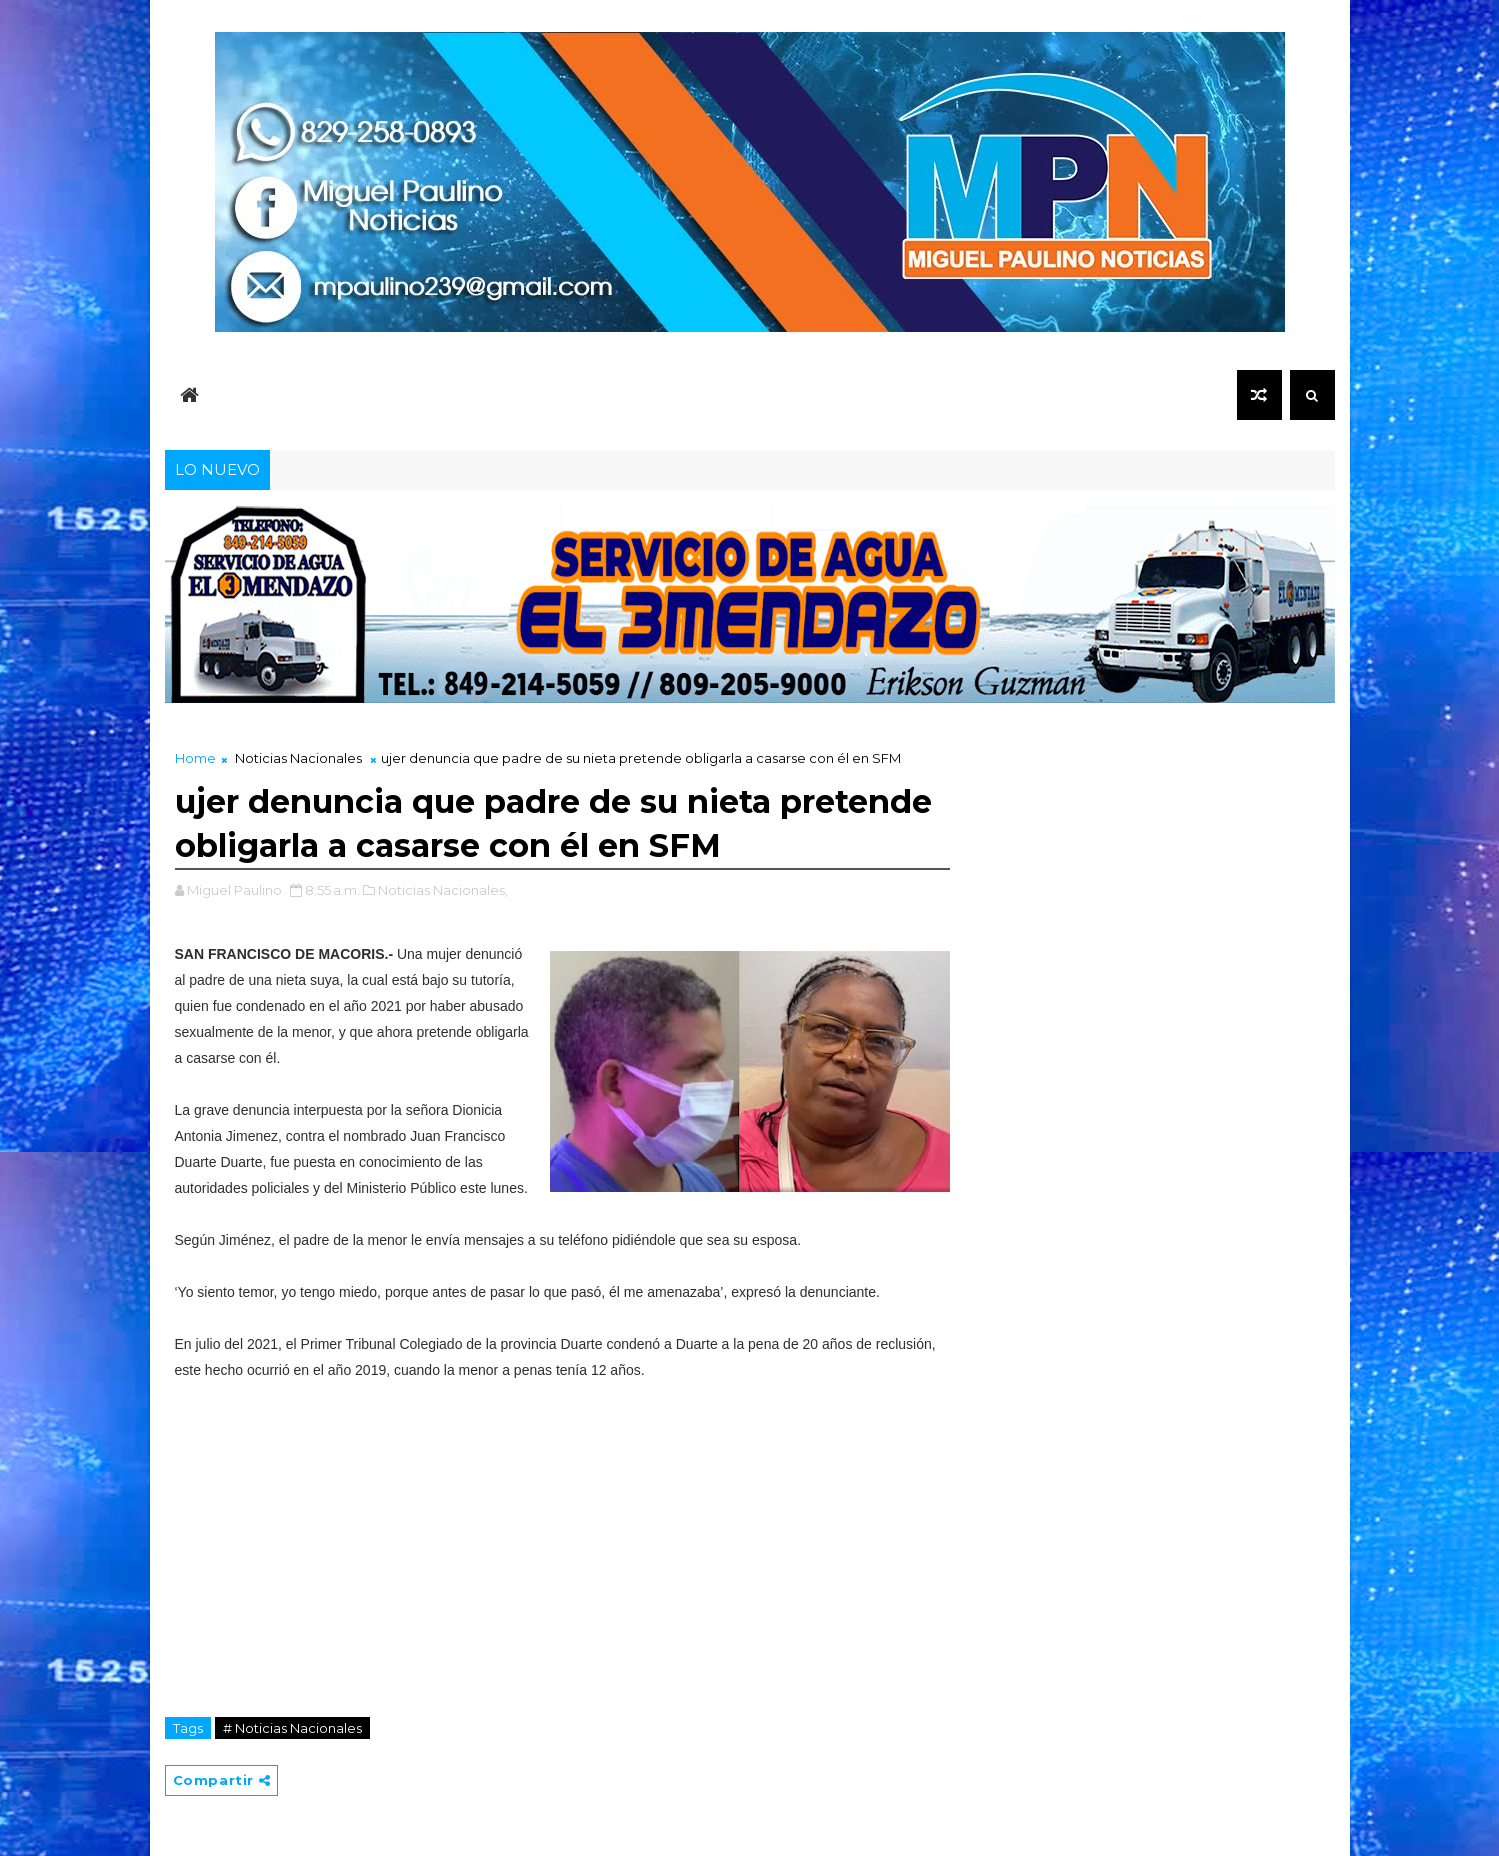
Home (195, 758)
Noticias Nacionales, (443, 890)
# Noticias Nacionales (292, 1728)
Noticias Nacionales (298, 758)
